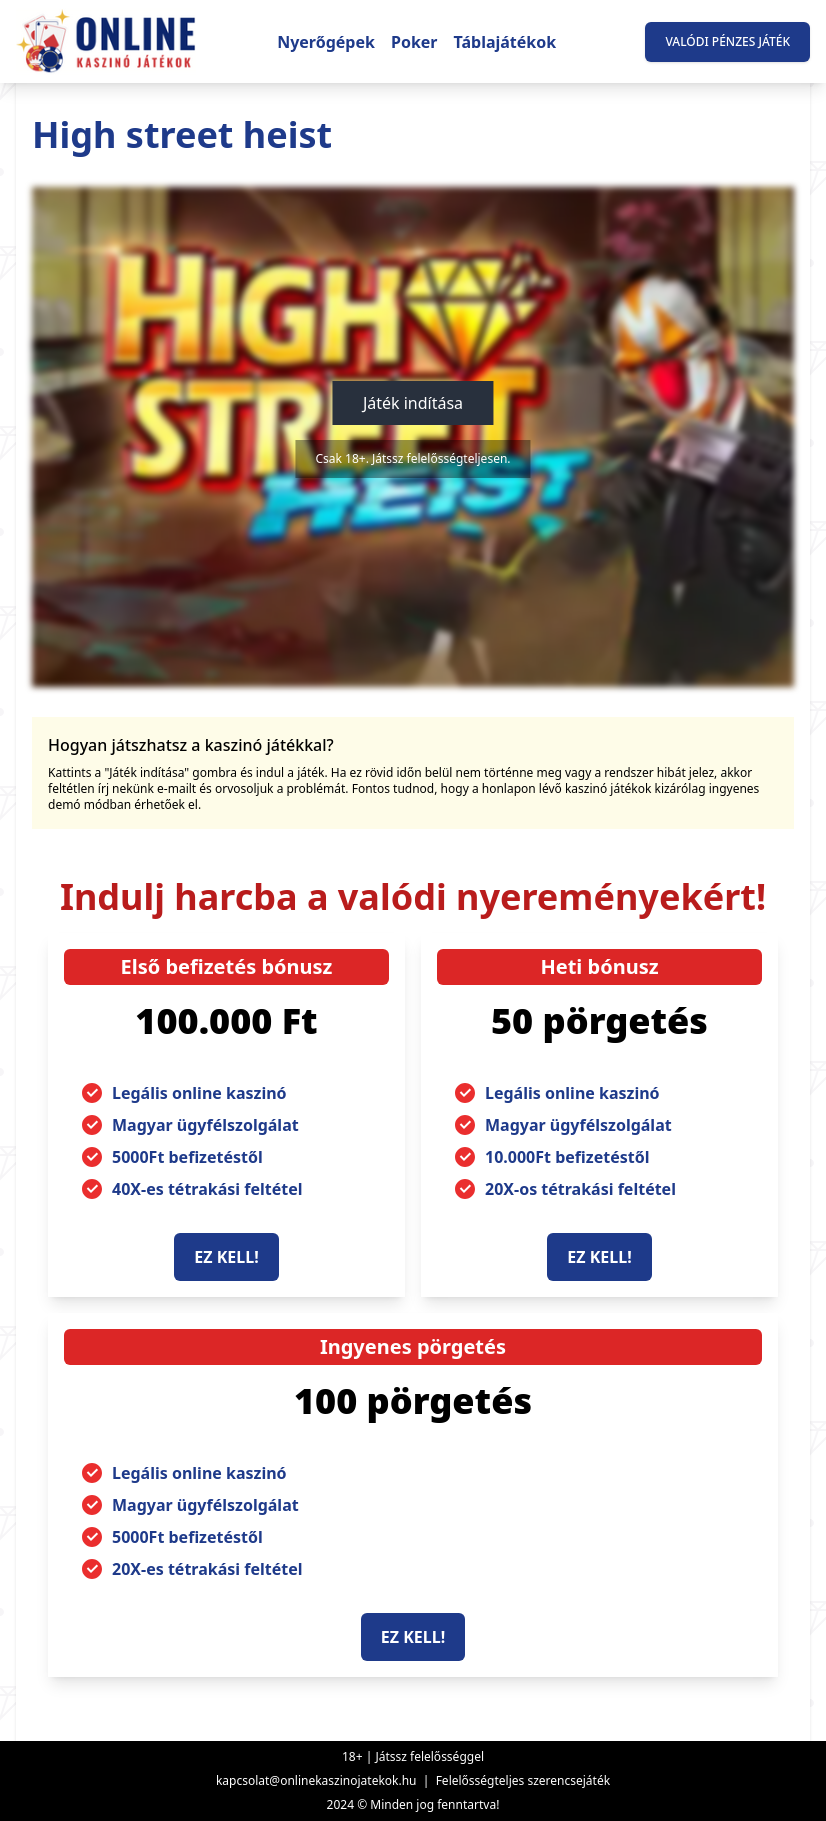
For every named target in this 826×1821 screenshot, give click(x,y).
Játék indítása (413, 403)
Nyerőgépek (326, 42)
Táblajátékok (505, 42)
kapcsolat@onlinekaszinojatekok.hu (316, 1780)
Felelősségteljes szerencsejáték (523, 1780)
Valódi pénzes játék (727, 41)
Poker (414, 42)
